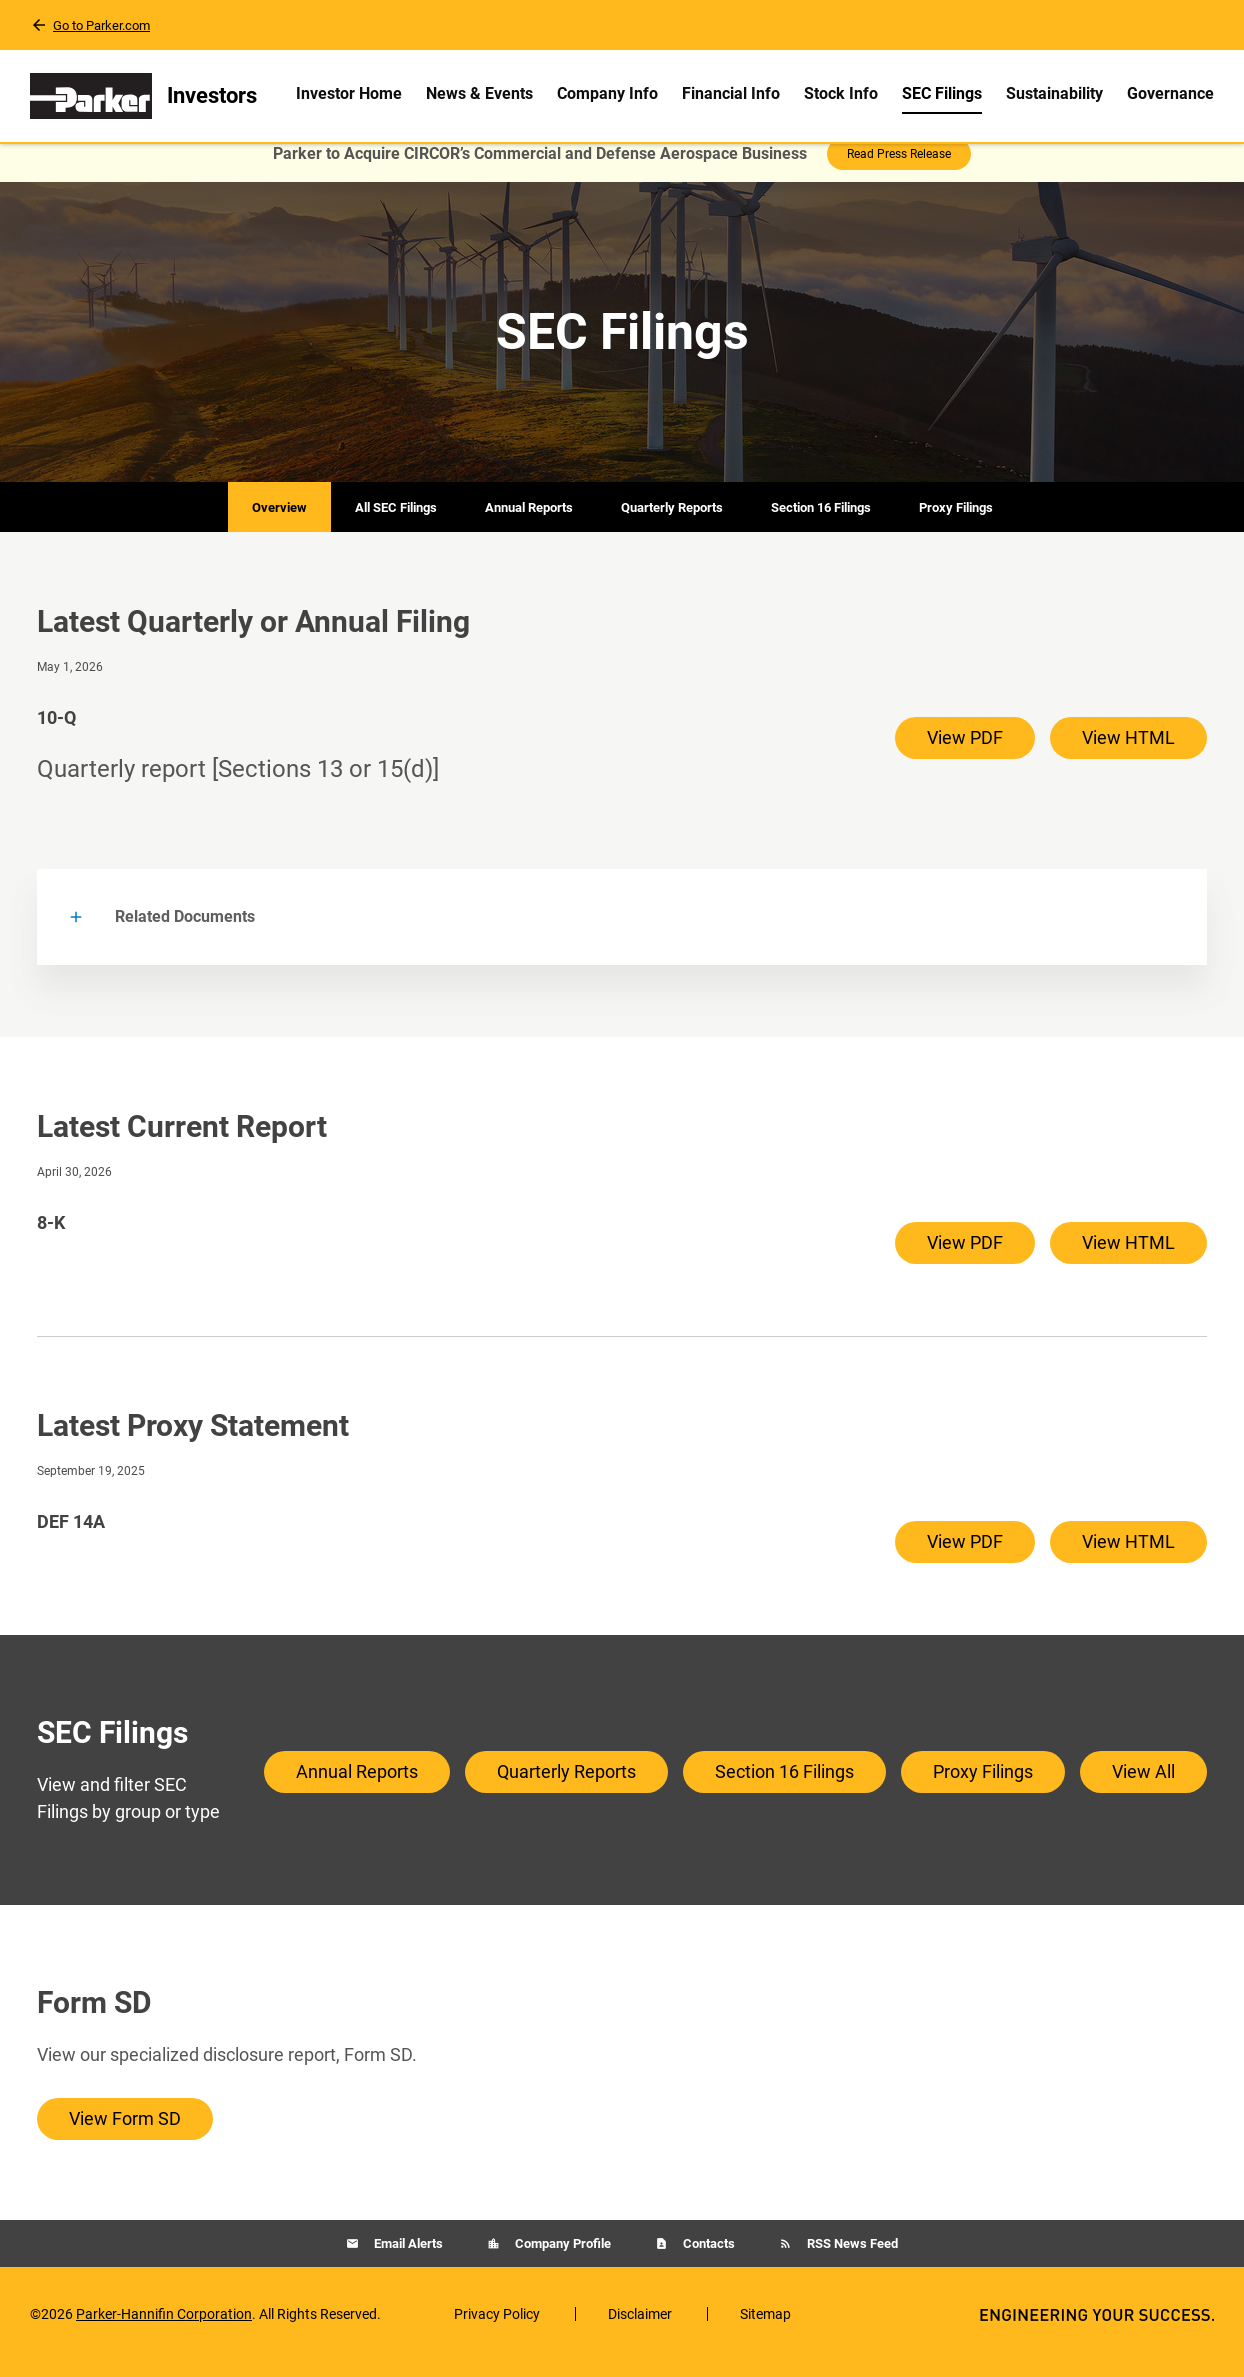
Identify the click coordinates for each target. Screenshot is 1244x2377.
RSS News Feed (851, 2259)
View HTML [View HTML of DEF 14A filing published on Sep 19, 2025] (1128, 1557)
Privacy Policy (497, 2330)
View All (1143, 1787)
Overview (279, 523)
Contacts (707, 2259)
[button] (622, 933)
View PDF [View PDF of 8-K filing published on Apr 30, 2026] (965, 1258)
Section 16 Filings (821, 523)
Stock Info (841, 93)
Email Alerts (407, 2259)
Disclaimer (640, 2330)
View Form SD (125, 2134)
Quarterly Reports (672, 523)
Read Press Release (899, 170)
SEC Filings (942, 93)
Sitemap (765, 2330)
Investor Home (349, 93)
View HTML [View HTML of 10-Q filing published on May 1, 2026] (1128, 753)
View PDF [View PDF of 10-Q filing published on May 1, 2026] (965, 753)
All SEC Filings (396, 523)
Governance (1170, 93)
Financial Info (731, 93)
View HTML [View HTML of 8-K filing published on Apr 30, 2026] (1128, 1258)
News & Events (479, 93)
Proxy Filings (956, 523)
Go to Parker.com (101, 25)
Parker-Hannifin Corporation (164, 2330)
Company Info (607, 93)
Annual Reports (529, 523)
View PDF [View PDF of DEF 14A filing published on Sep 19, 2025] (965, 1557)
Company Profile (561, 2259)
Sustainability (1054, 93)
